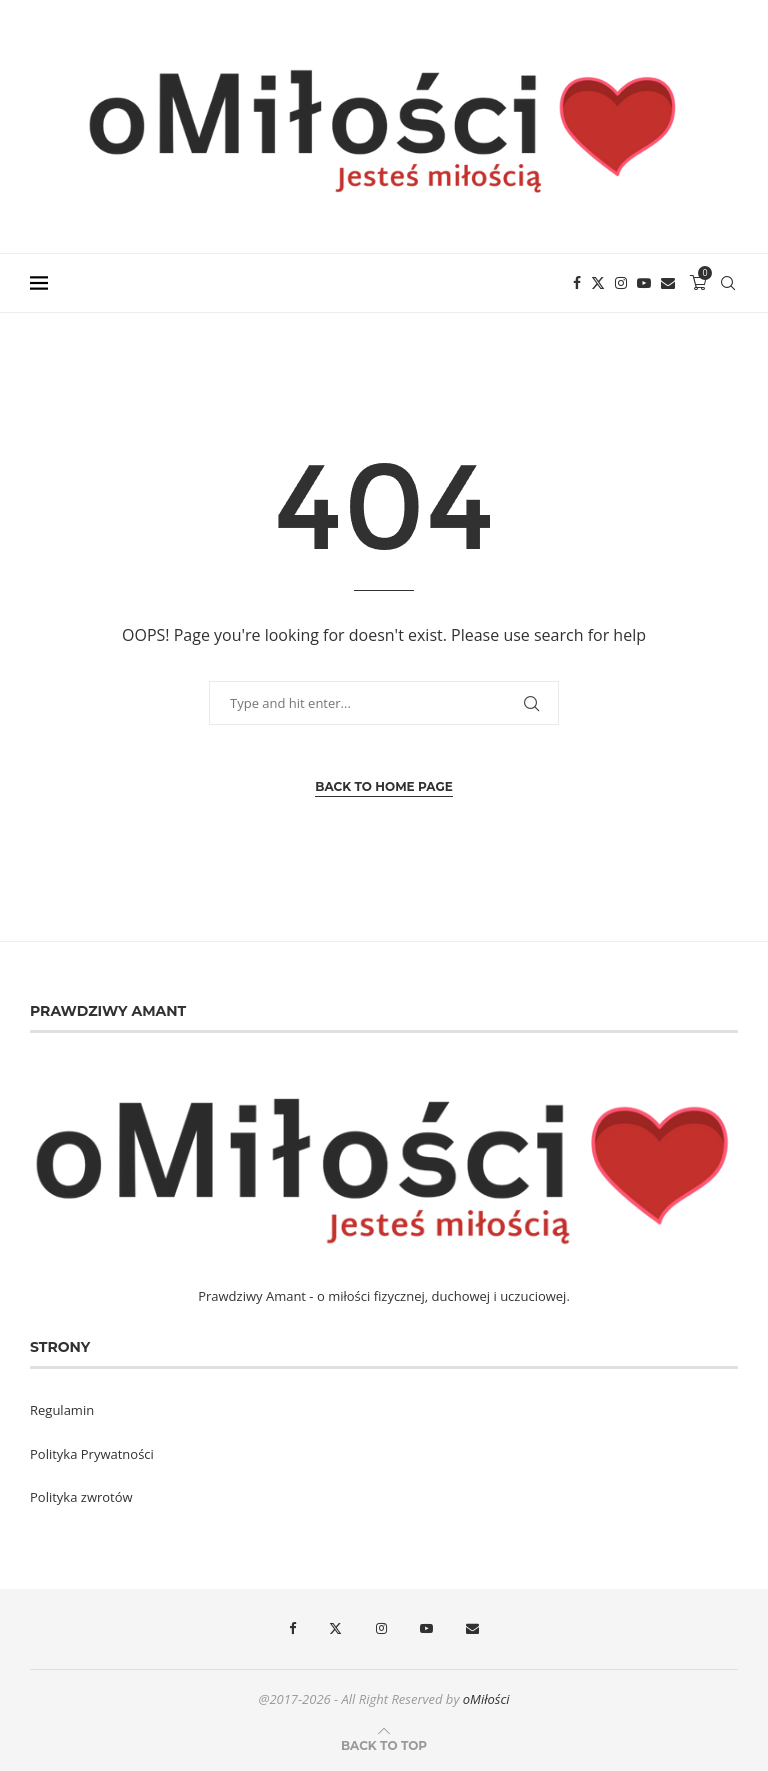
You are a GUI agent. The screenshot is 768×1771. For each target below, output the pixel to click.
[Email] (668, 283)
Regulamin (62, 1410)
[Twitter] (598, 283)
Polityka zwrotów (81, 1497)
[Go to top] (384, 1745)
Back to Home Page (383, 786)
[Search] (728, 283)
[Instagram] (621, 283)
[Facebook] (577, 283)
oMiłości (486, 1699)
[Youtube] (644, 283)
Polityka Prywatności (92, 1454)
